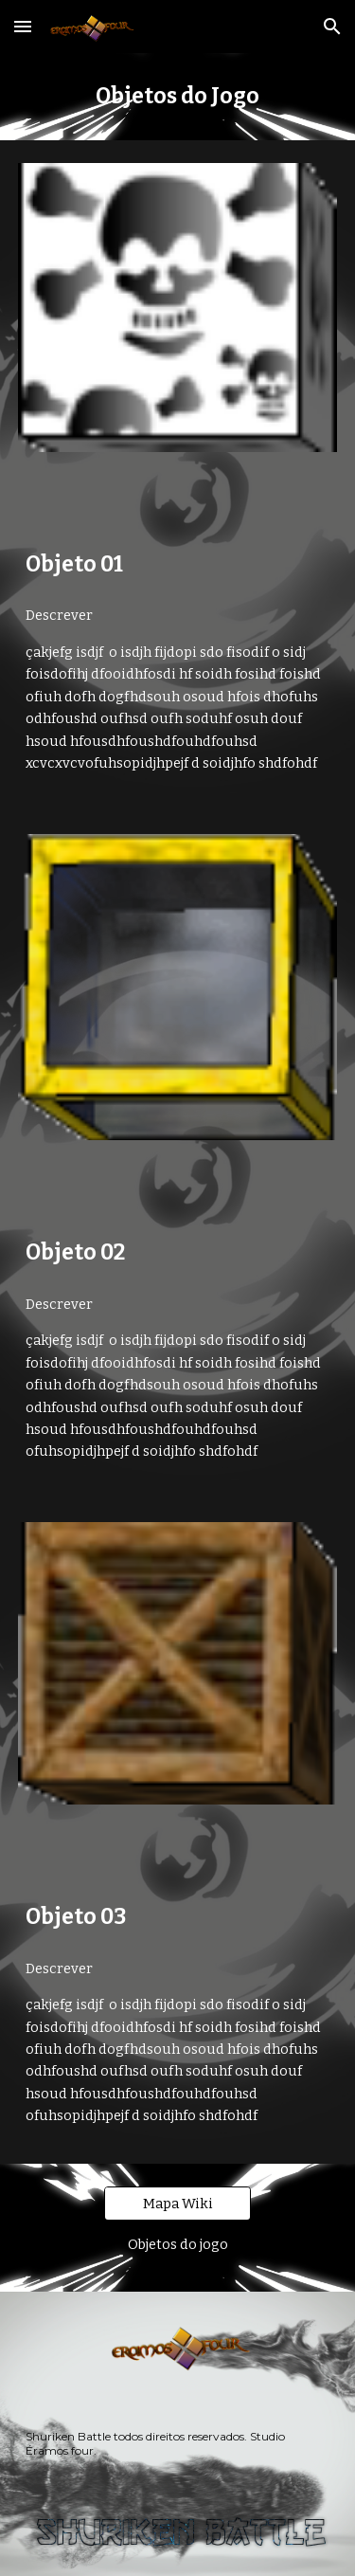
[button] (22, 26)
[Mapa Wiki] (177, 2203)
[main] (178, 97)
